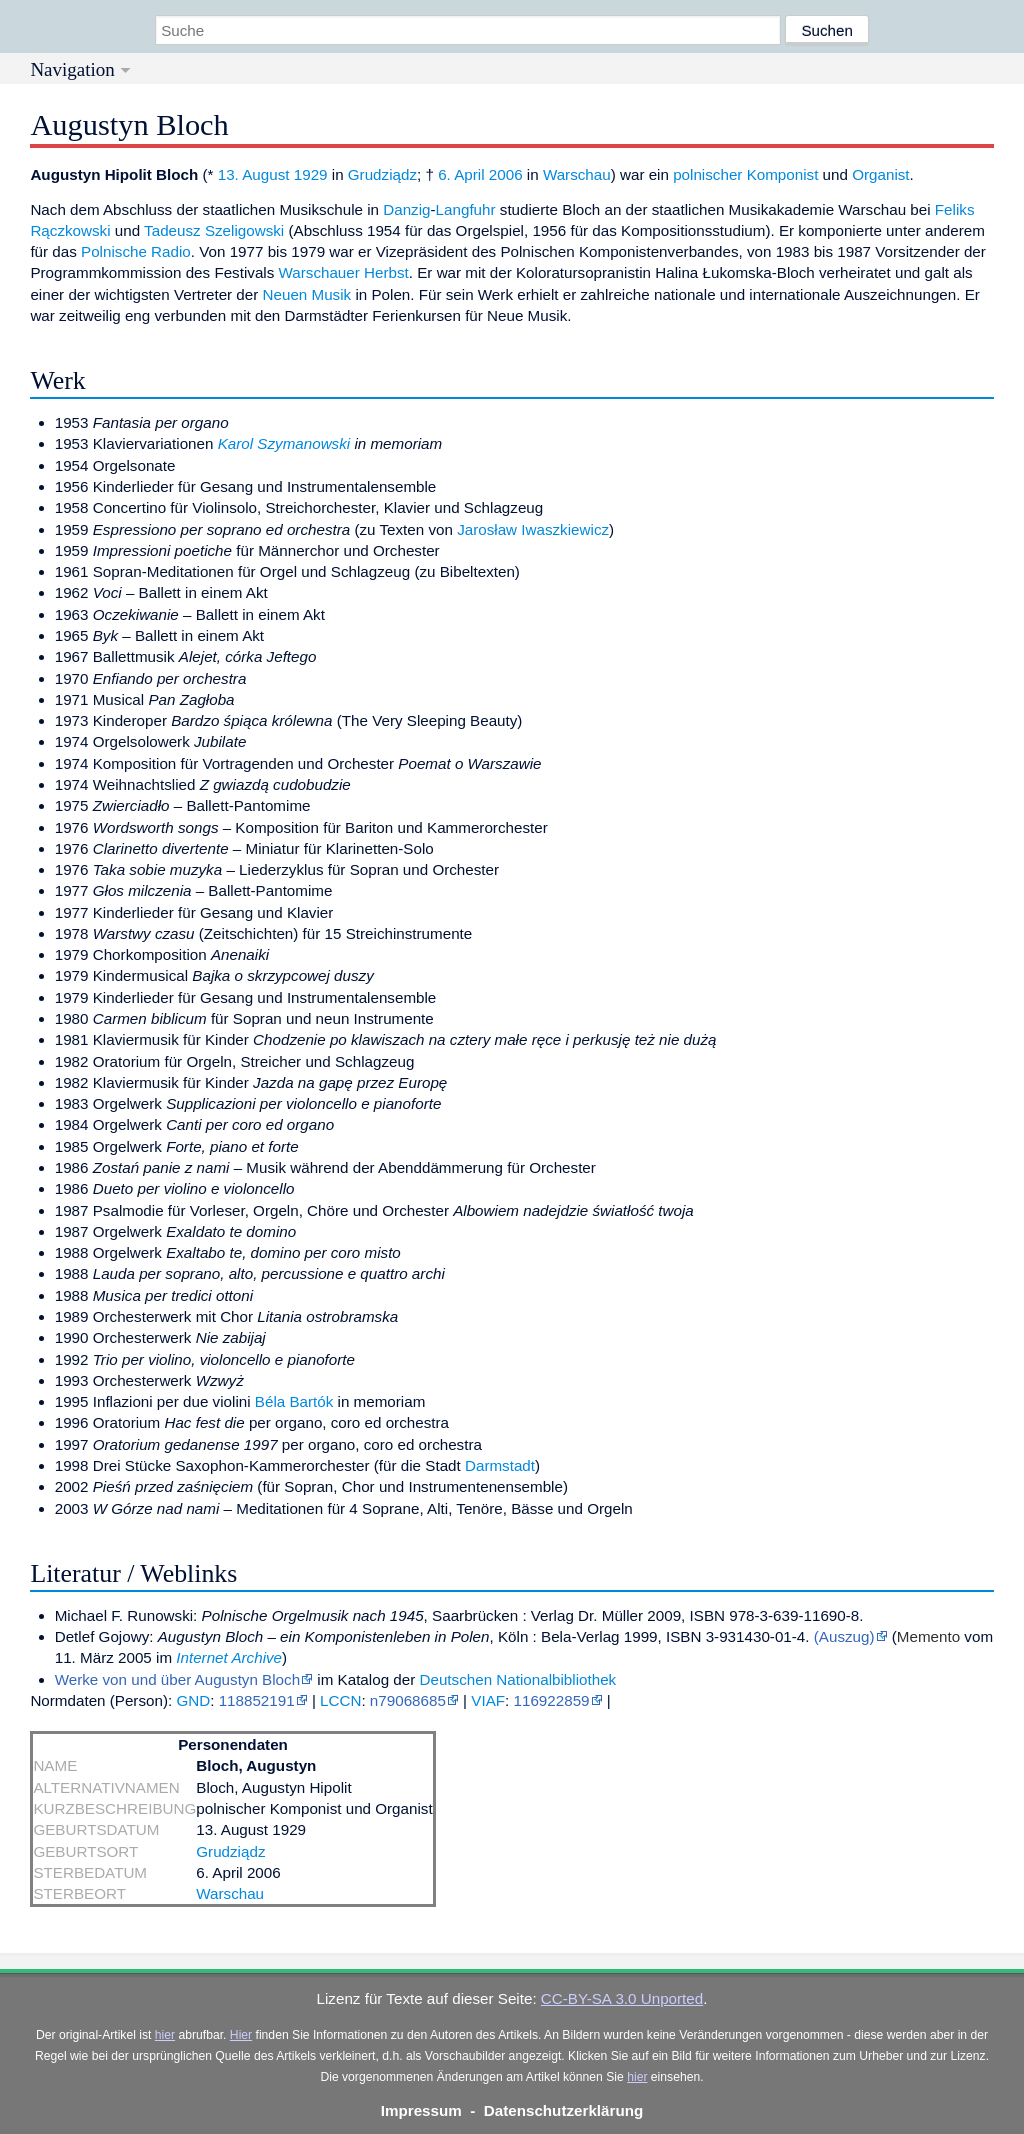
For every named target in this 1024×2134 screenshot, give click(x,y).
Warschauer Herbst (344, 272)
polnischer (707, 174)
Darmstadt (500, 1465)
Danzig (406, 209)
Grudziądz (382, 174)
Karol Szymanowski (284, 443)
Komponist (783, 174)
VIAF (488, 1700)
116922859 (552, 1700)
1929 (311, 174)
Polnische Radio (136, 251)
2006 (506, 174)
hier (165, 2035)
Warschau (577, 174)
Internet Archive (229, 1657)
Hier (241, 2035)
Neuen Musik (307, 294)
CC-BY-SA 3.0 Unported (622, 1998)
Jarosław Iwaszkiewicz (533, 529)
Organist (880, 174)
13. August (254, 174)
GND (193, 1700)
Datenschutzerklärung (564, 2110)
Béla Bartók (294, 1401)
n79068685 (408, 1700)
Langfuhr (466, 209)
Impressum (421, 2110)
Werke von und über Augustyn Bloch (177, 1679)
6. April (461, 174)
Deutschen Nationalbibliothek (517, 1679)
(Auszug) (844, 1636)
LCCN (340, 1700)
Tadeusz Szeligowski (214, 230)
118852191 (257, 1700)
